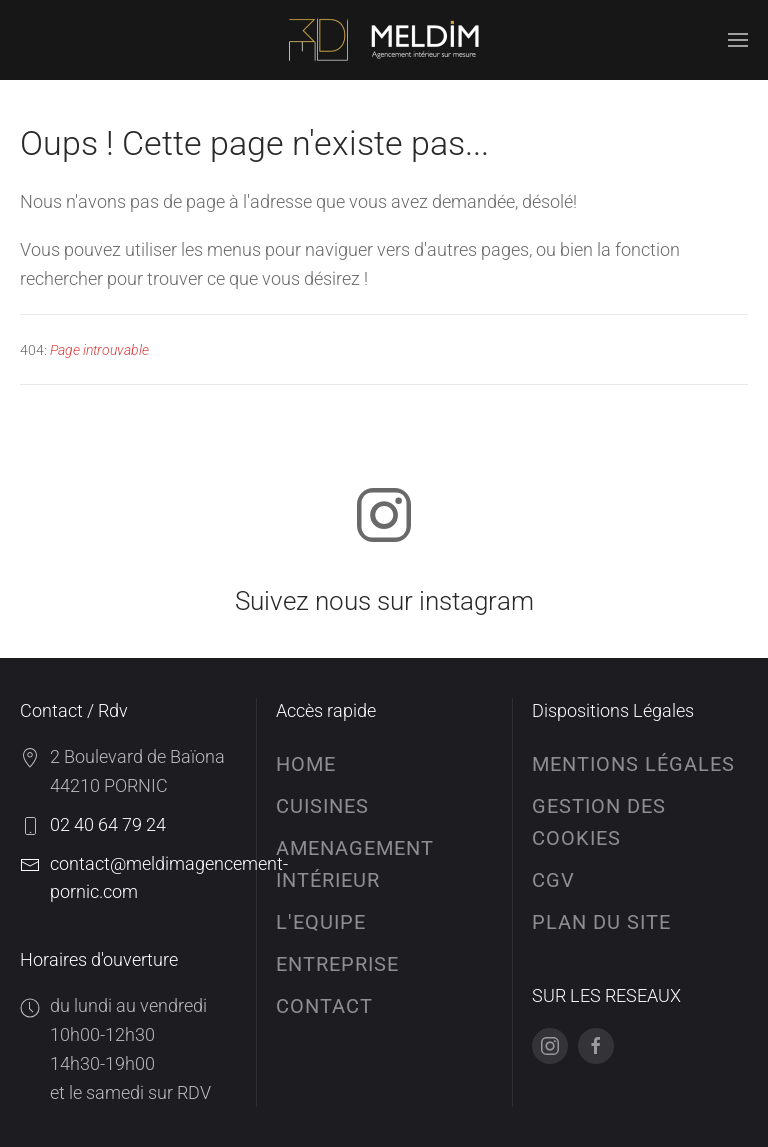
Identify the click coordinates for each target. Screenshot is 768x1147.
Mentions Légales (633, 764)
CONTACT (324, 1006)
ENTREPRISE (337, 964)
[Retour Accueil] (384, 40)
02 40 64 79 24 (108, 824)
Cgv (553, 880)
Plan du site (601, 922)
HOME (306, 764)
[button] (738, 40)
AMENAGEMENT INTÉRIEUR (355, 864)
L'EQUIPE (321, 922)
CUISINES (322, 806)
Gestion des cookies (599, 822)
